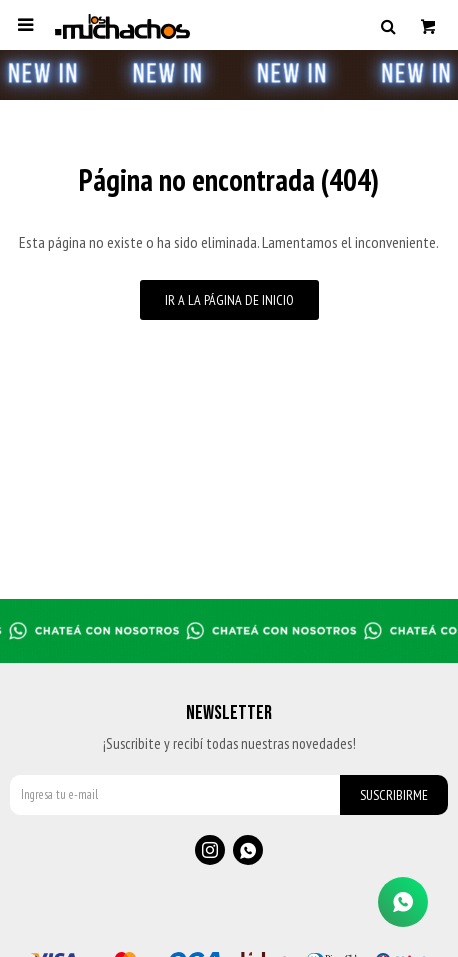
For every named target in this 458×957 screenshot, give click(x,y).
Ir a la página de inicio (229, 300)
